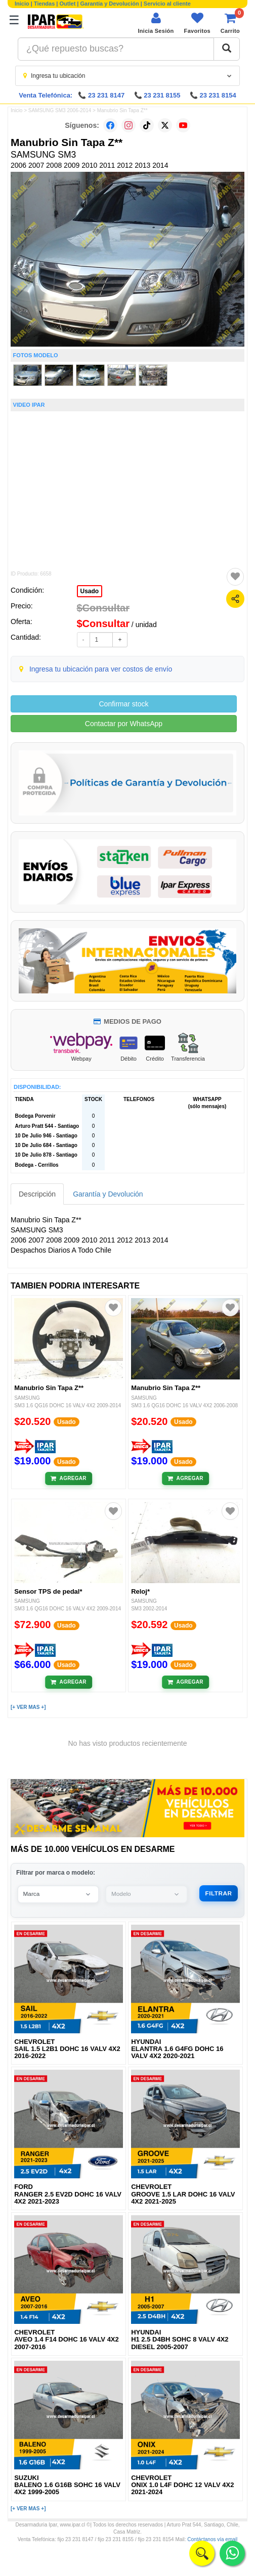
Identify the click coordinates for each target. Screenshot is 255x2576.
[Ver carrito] (230, 23)
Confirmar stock (123, 704)
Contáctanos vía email (212, 2540)
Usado (89, 591)
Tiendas (44, 4)
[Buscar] (227, 49)
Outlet (68, 4)
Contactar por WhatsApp (123, 724)
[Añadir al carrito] (69, 1478)
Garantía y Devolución (109, 4)
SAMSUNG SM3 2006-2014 (60, 110)
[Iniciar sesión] (156, 23)
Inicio (22, 4)
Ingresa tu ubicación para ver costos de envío (101, 669)
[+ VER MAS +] (28, 1707)
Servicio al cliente (167, 4)
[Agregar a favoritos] (235, 577)
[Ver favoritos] (197, 23)
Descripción (37, 1194)
